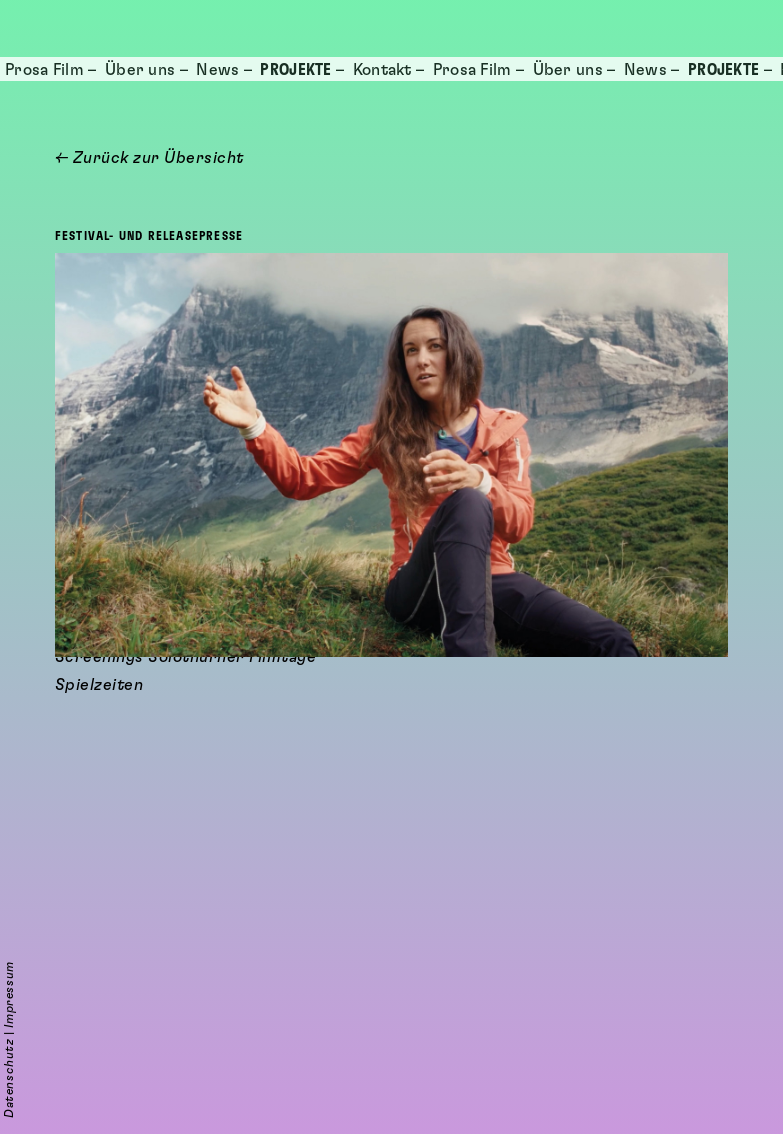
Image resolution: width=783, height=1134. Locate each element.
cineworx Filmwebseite (146, 1032)
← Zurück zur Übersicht (149, 158)
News (217, 70)
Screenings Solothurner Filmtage (186, 1060)
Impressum (9, 994)
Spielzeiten (99, 1088)
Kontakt (382, 70)
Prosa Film (44, 70)
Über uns (140, 70)
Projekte (295, 70)
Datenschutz (9, 1078)
